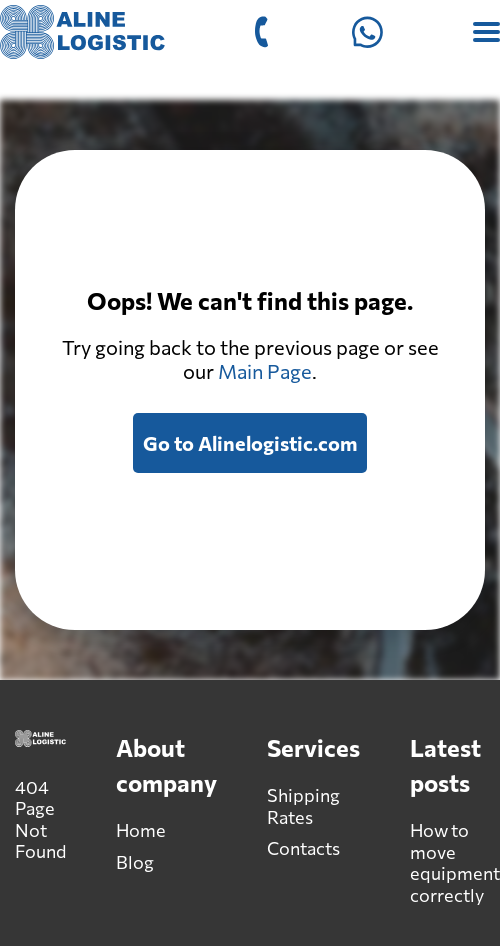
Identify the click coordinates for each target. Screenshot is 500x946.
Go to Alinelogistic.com (250, 443)
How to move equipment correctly (455, 862)
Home (141, 830)
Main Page (265, 371)
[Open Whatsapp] (367, 32)
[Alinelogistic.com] (82, 32)
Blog (135, 862)
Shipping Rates (303, 806)
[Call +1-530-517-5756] (261, 32)
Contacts (303, 848)
